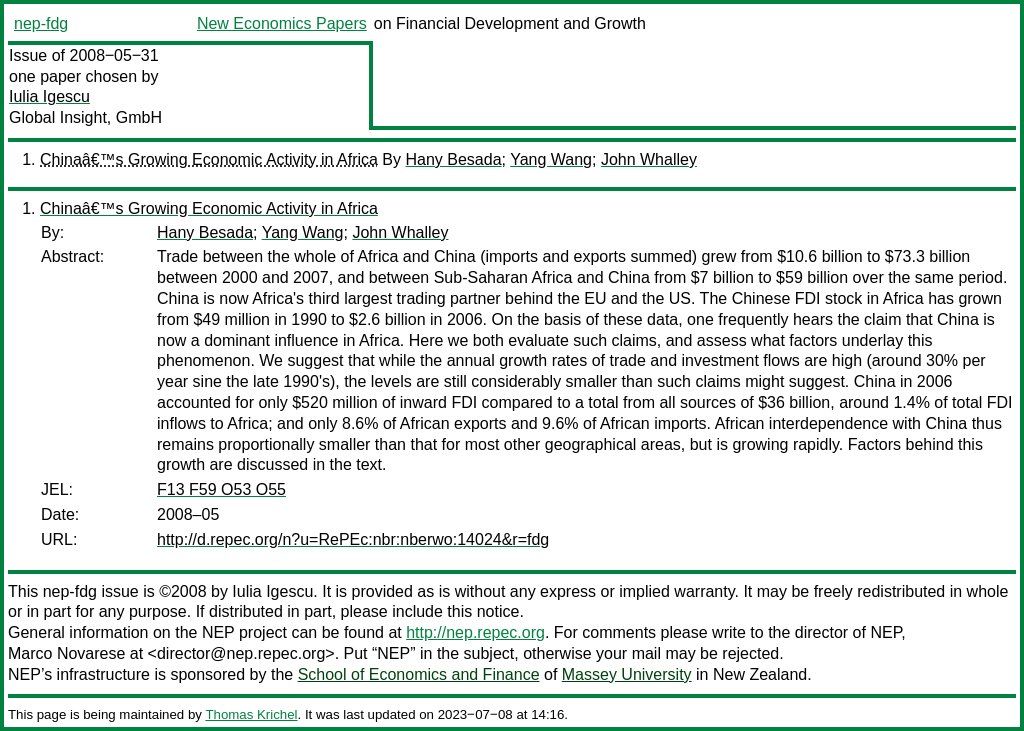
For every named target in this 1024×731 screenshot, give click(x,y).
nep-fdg (41, 23)
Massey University (627, 674)
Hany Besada (453, 159)
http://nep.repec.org (475, 632)
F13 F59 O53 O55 (221, 489)
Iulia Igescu (49, 96)
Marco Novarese (66, 653)
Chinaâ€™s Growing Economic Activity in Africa (209, 159)
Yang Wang (551, 159)
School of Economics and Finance (419, 674)
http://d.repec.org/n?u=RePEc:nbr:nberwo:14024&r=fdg (353, 539)
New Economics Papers (282, 23)
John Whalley (649, 159)
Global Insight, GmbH (85, 117)
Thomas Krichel (251, 714)
